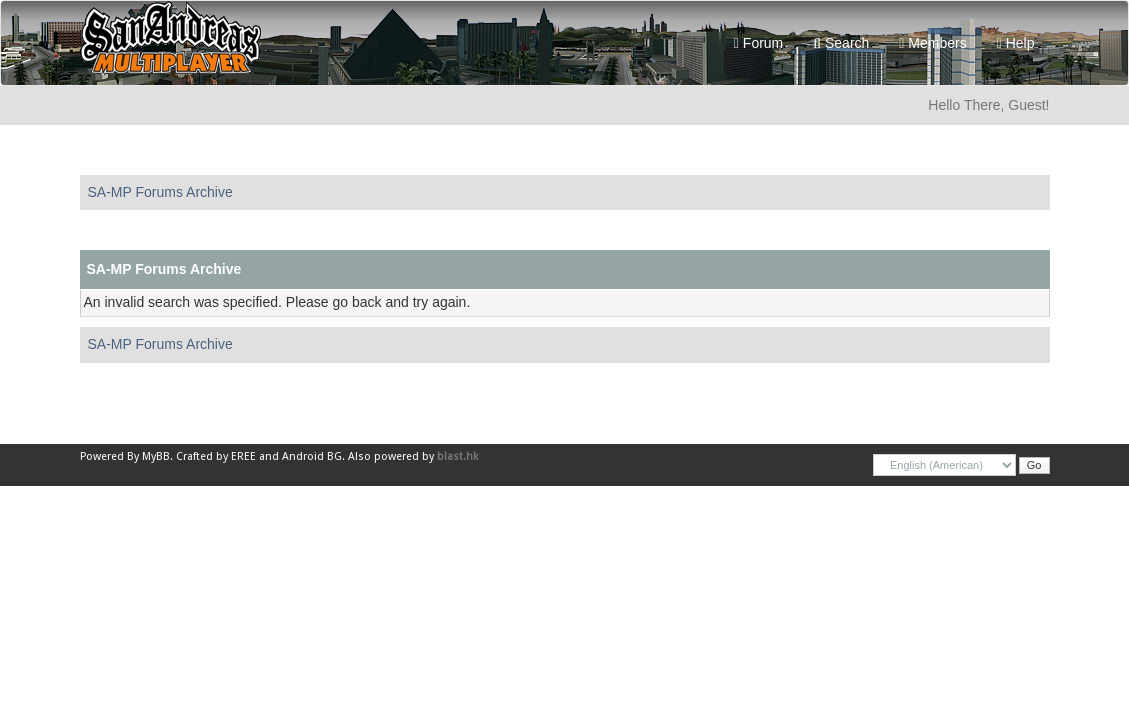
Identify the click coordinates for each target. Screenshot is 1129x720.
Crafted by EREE (216, 456)
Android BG (312, 456)
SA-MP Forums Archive (160, 192)
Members (932, 43)
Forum (758, 43)
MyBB (156, 456)
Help (1016, 43)
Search (841, 43)
